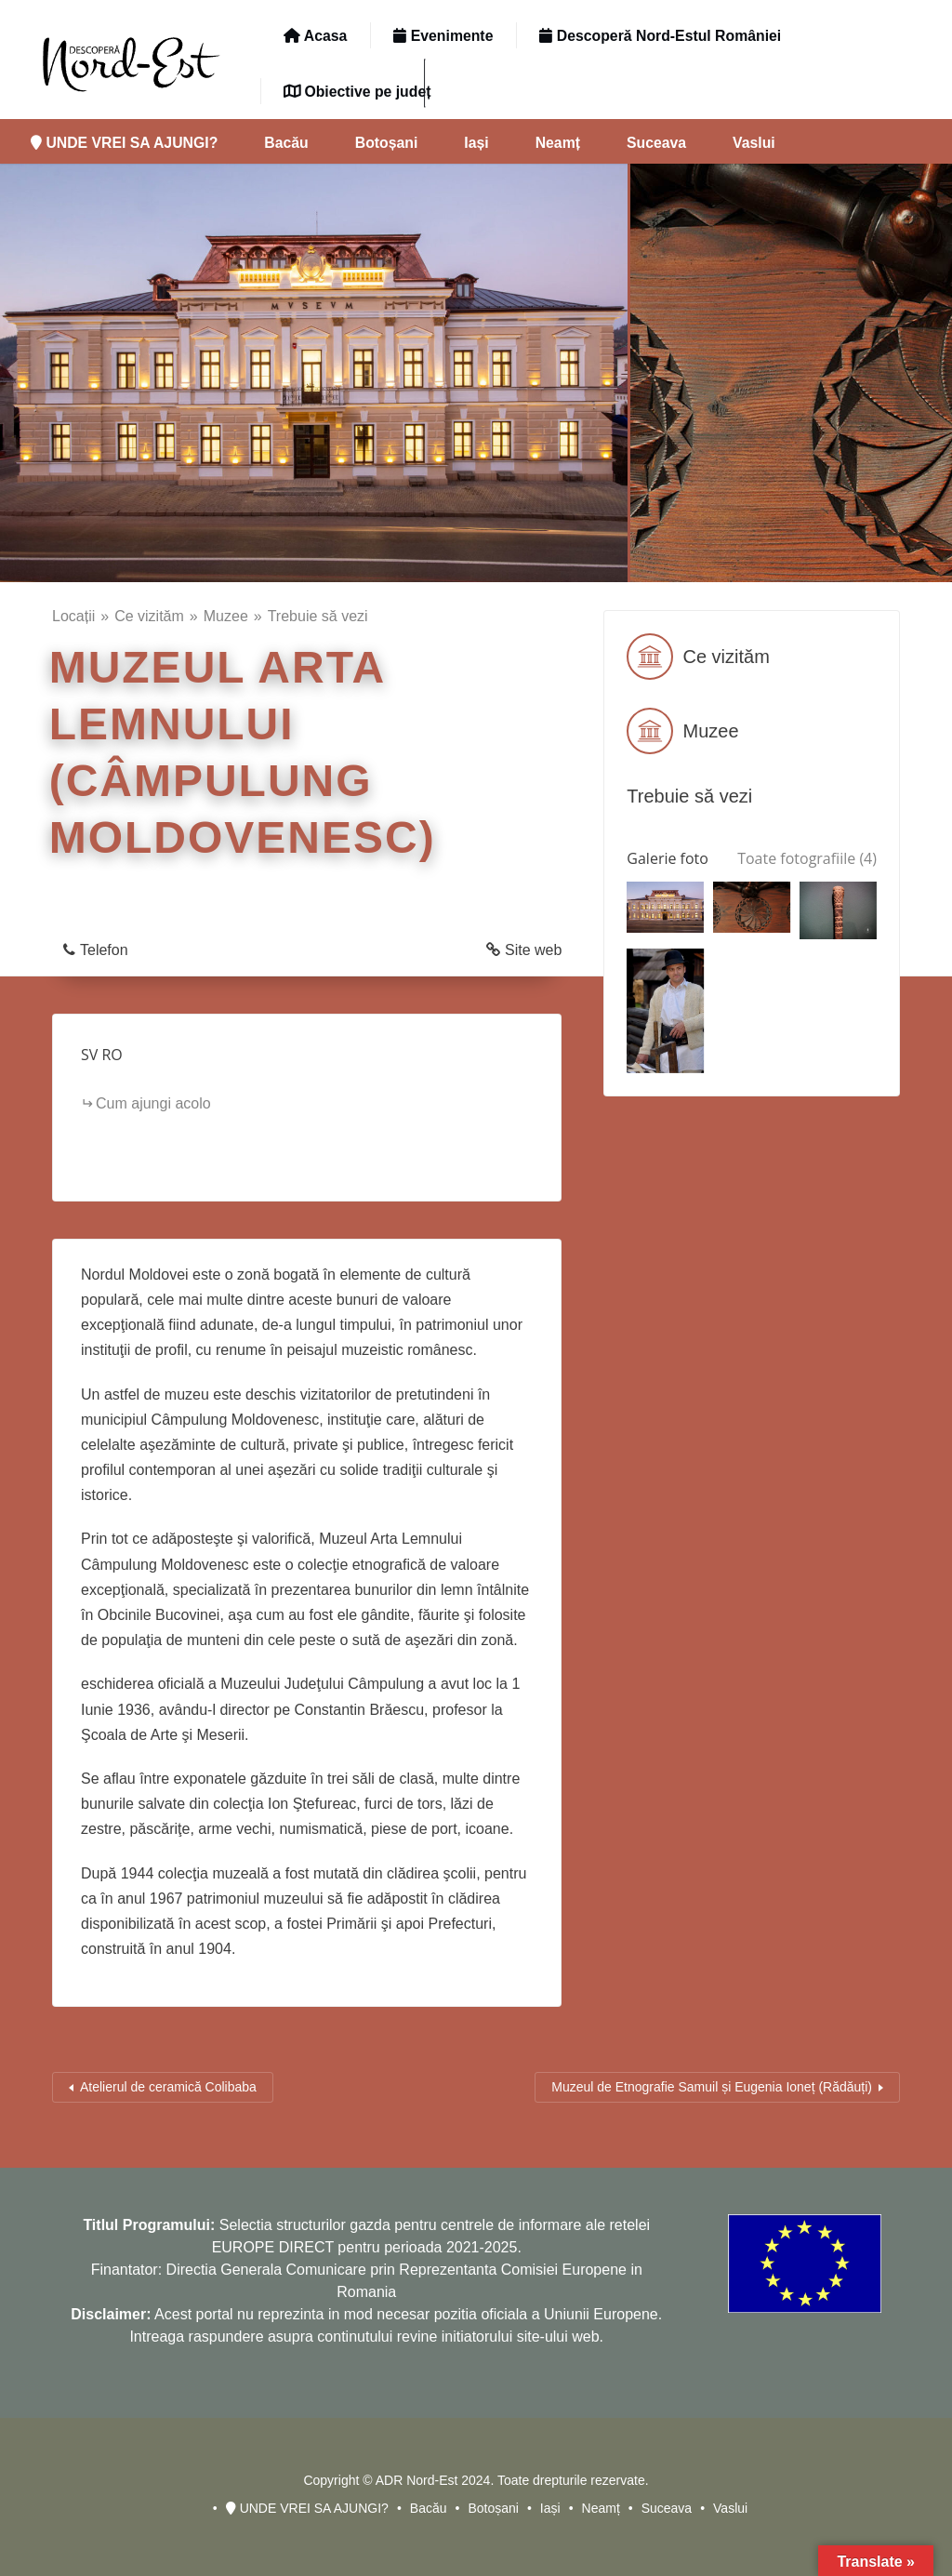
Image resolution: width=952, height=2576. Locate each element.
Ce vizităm (149, 616)
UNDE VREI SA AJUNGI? (124, 143)
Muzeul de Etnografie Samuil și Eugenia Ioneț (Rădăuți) (711, 2086)
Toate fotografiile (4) (807, 858)
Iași (476, 143)
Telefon (104, 950)
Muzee (226, 616)
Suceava (656, 143)
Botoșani (386, 143)
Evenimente (443, 36)
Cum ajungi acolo (153, 1103)
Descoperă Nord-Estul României (660, 36)
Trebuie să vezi (318, 616)
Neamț (558, 143)
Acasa (315, 36)
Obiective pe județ (357, 92)
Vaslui (754, 143)
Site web (533, 950)
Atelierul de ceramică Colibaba (168, 2086)
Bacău (286, 143)
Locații (73, 616)
